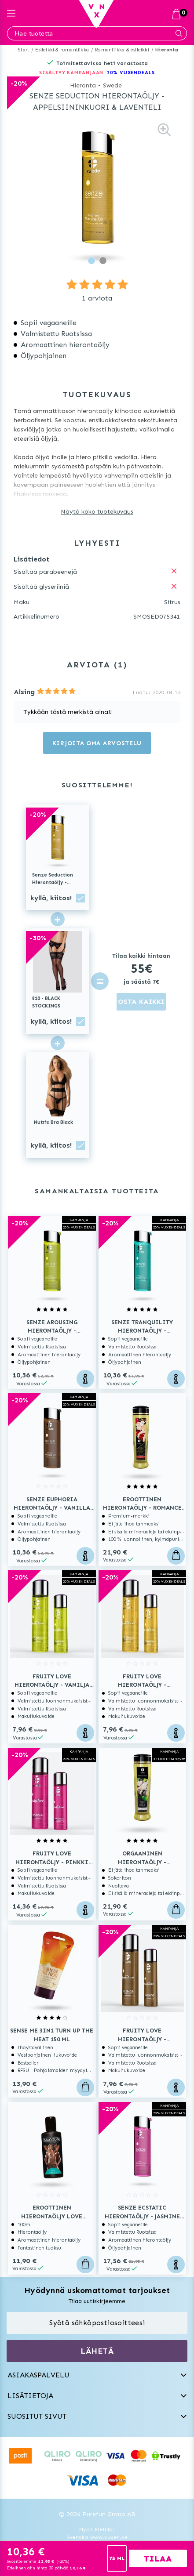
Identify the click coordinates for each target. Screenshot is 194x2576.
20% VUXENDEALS (131, 73)
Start (23, 50)
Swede (112, 85)
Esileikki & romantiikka (62, 50)
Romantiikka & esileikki (122, 50)
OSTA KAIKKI (141, 1001)
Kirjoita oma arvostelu (97, 743)
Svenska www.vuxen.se (97, 2537)
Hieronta (166, 50)
